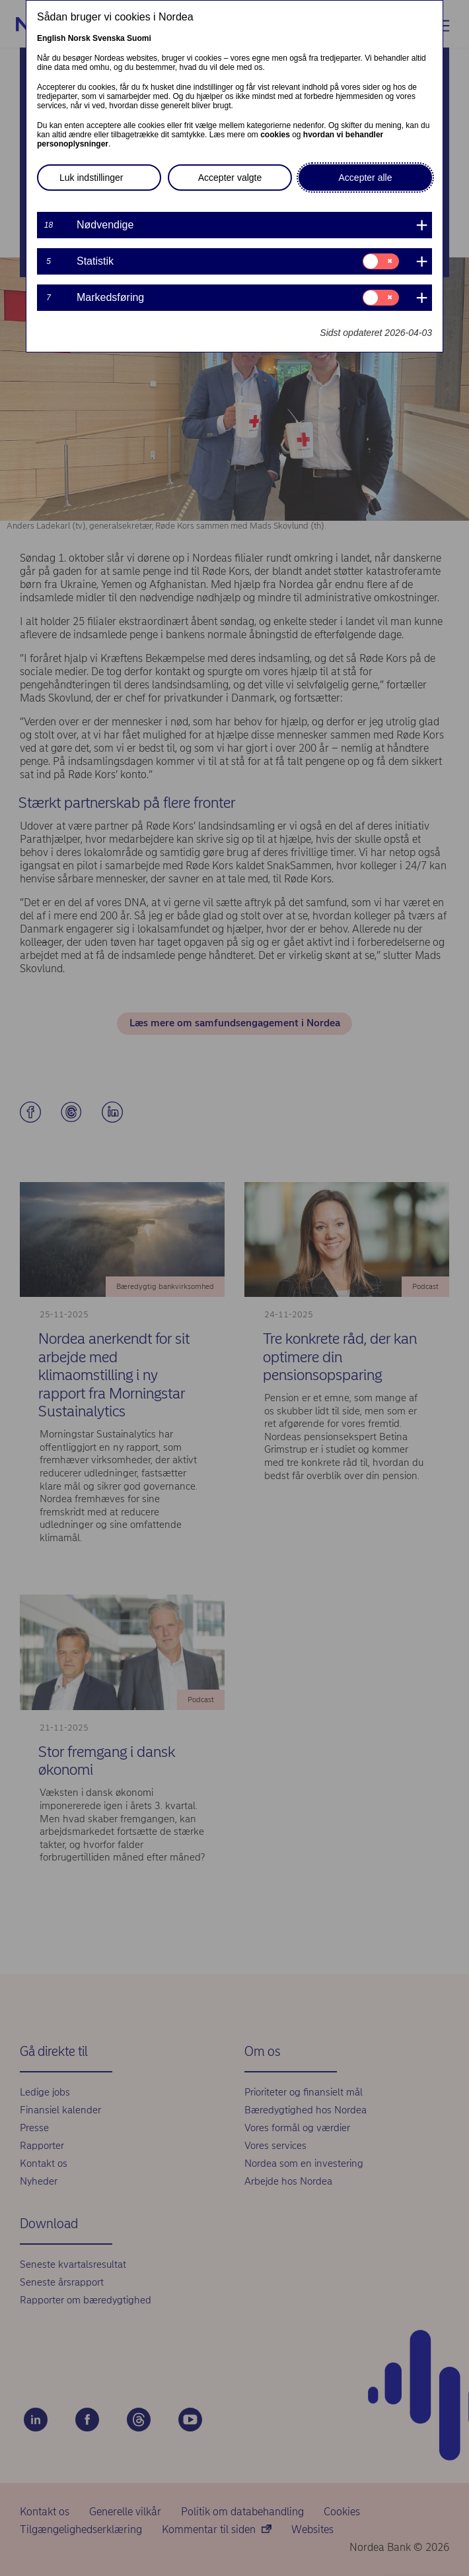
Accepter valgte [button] (230, 177)
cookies (275, 134)
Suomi (139, 38)
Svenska (108, 38)
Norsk (79, 38)
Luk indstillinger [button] (91, 177)
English (51, 38)
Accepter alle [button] (365, 177)
